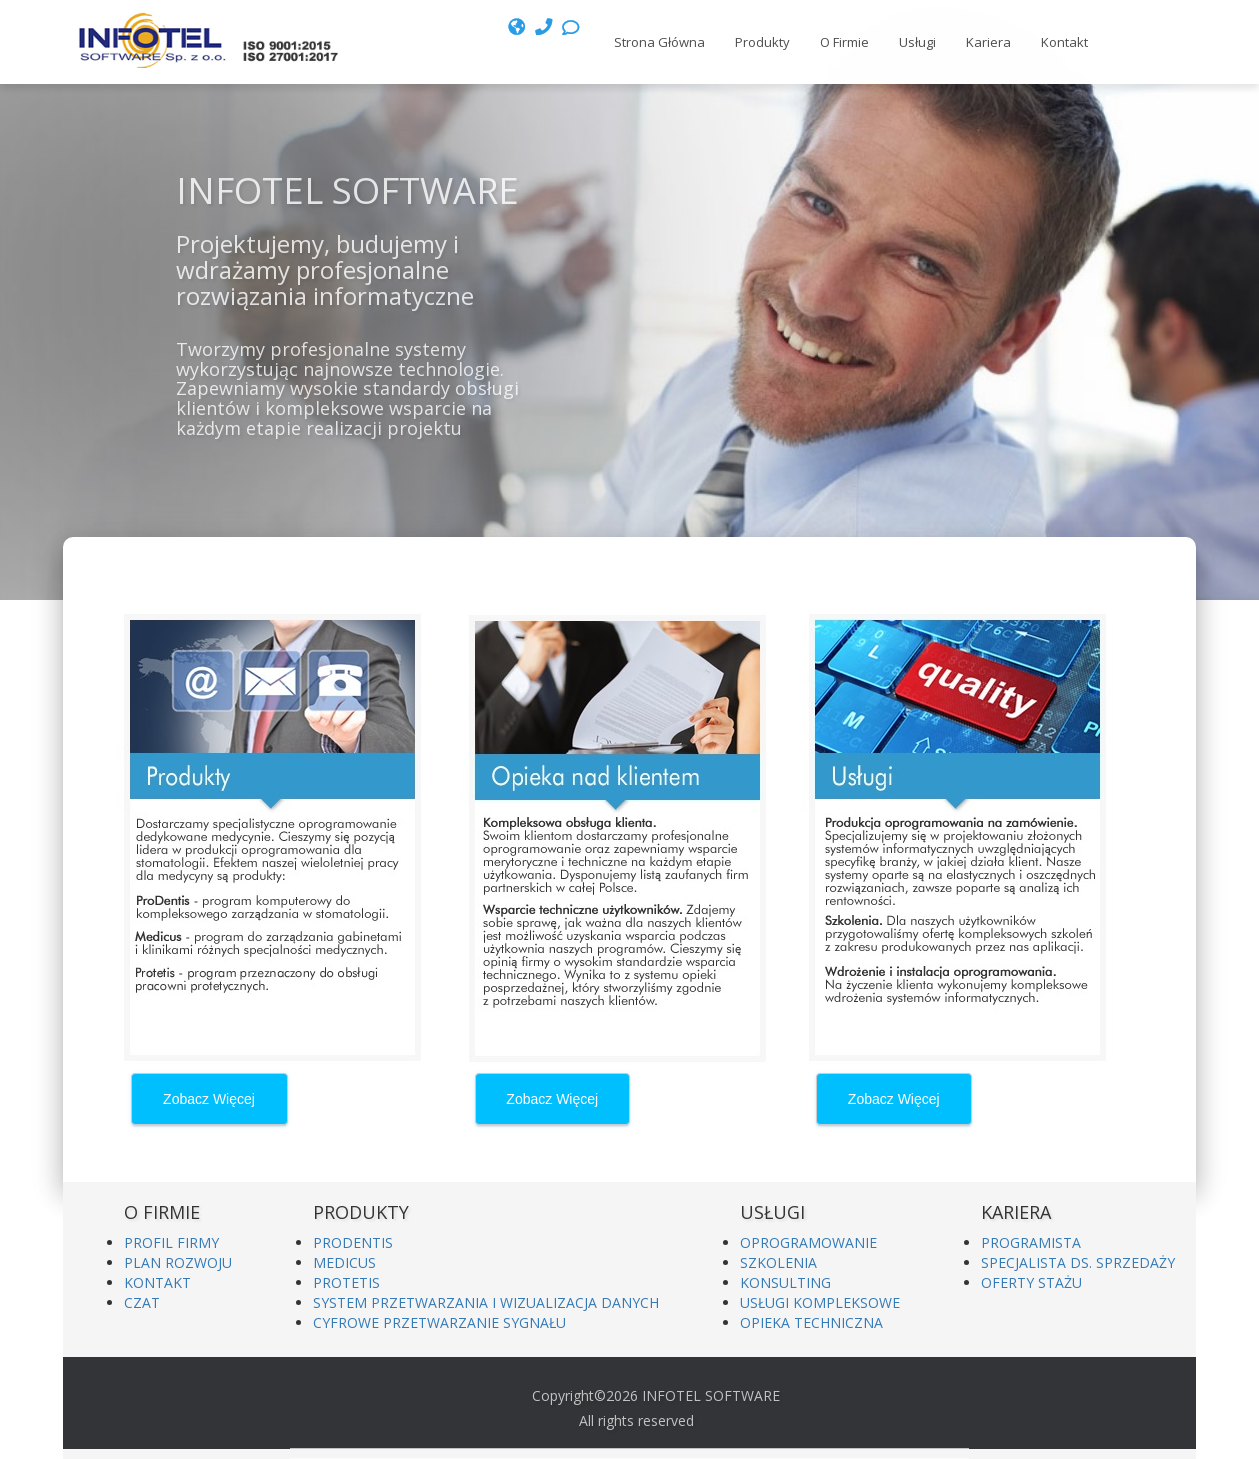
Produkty (762, 42)
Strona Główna (659, 42)
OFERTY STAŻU (1031, 1282)
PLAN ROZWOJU (178, 1262)
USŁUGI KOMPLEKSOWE (820, 1302)
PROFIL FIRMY (171, 1242)
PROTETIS (346, 1282)
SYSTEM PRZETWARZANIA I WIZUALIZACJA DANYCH (486, 1302)
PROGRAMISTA (1031, 1242)
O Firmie (844, 42)
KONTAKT (157, 1282)
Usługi (917, 42)
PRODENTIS (353, 1242)
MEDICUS (344, 1262)
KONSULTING (785, 1282)
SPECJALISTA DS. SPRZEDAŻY (1078, 1262)
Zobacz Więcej (209, 1099)
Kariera (988, 42)
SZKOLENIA (778, 1262)
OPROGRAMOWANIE (808, 1242)
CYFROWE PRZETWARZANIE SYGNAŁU (439, 1322)
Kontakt (1064, 42)
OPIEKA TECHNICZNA (811, 1322)
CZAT (142, 1302)
